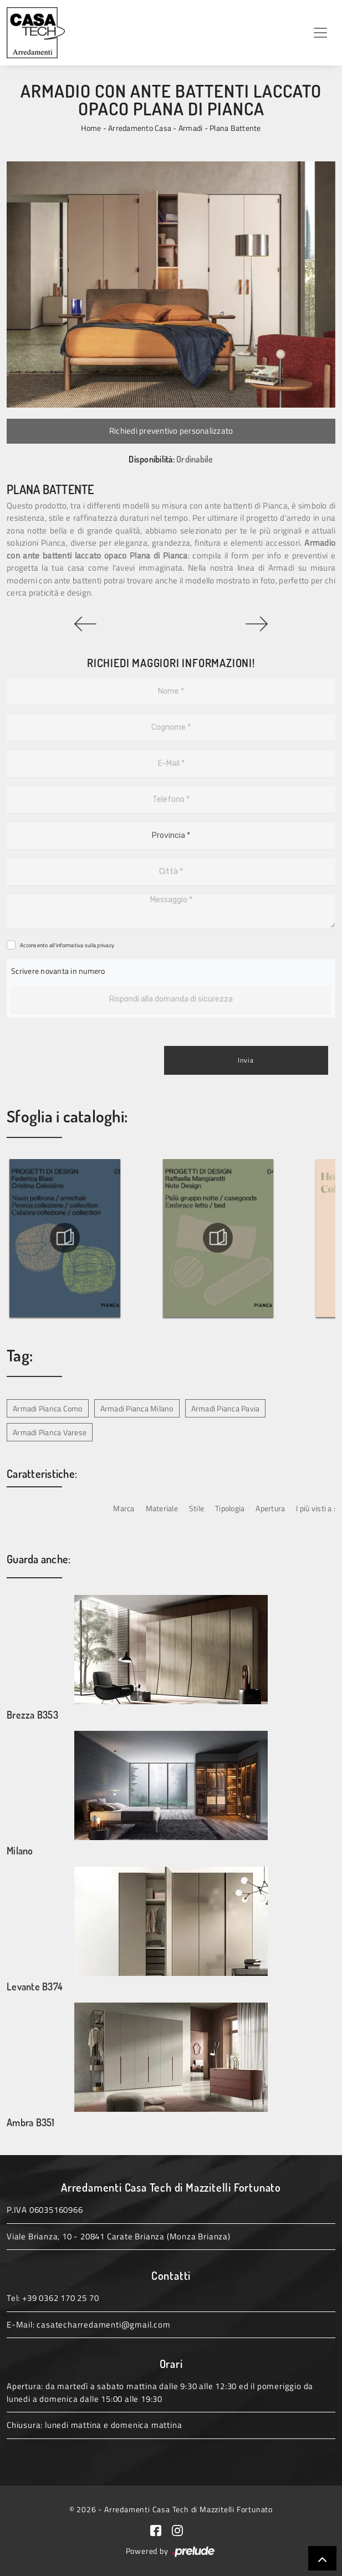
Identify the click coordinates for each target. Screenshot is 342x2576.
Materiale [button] (162, 1508)
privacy (105, 945)
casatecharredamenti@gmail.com (103, 2324)
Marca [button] (123, 1508)
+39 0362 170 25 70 (60, 2298)
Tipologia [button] (229, 1508)
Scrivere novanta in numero (58, 971)
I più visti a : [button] (315, 1508)
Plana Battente (235, 128)
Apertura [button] (270, 1508)
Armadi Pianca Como (48, 1408)
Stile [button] (196, 1508)
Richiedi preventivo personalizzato (171, 430)
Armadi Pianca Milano (136, 1408)
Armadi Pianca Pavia (225, 1408)
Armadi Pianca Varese (49, 1432)
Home (91, 128)
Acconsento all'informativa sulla (67, 945)
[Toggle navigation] (320, 32)
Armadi (190, 128)
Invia (246, 1060)
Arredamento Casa (139, 128)
